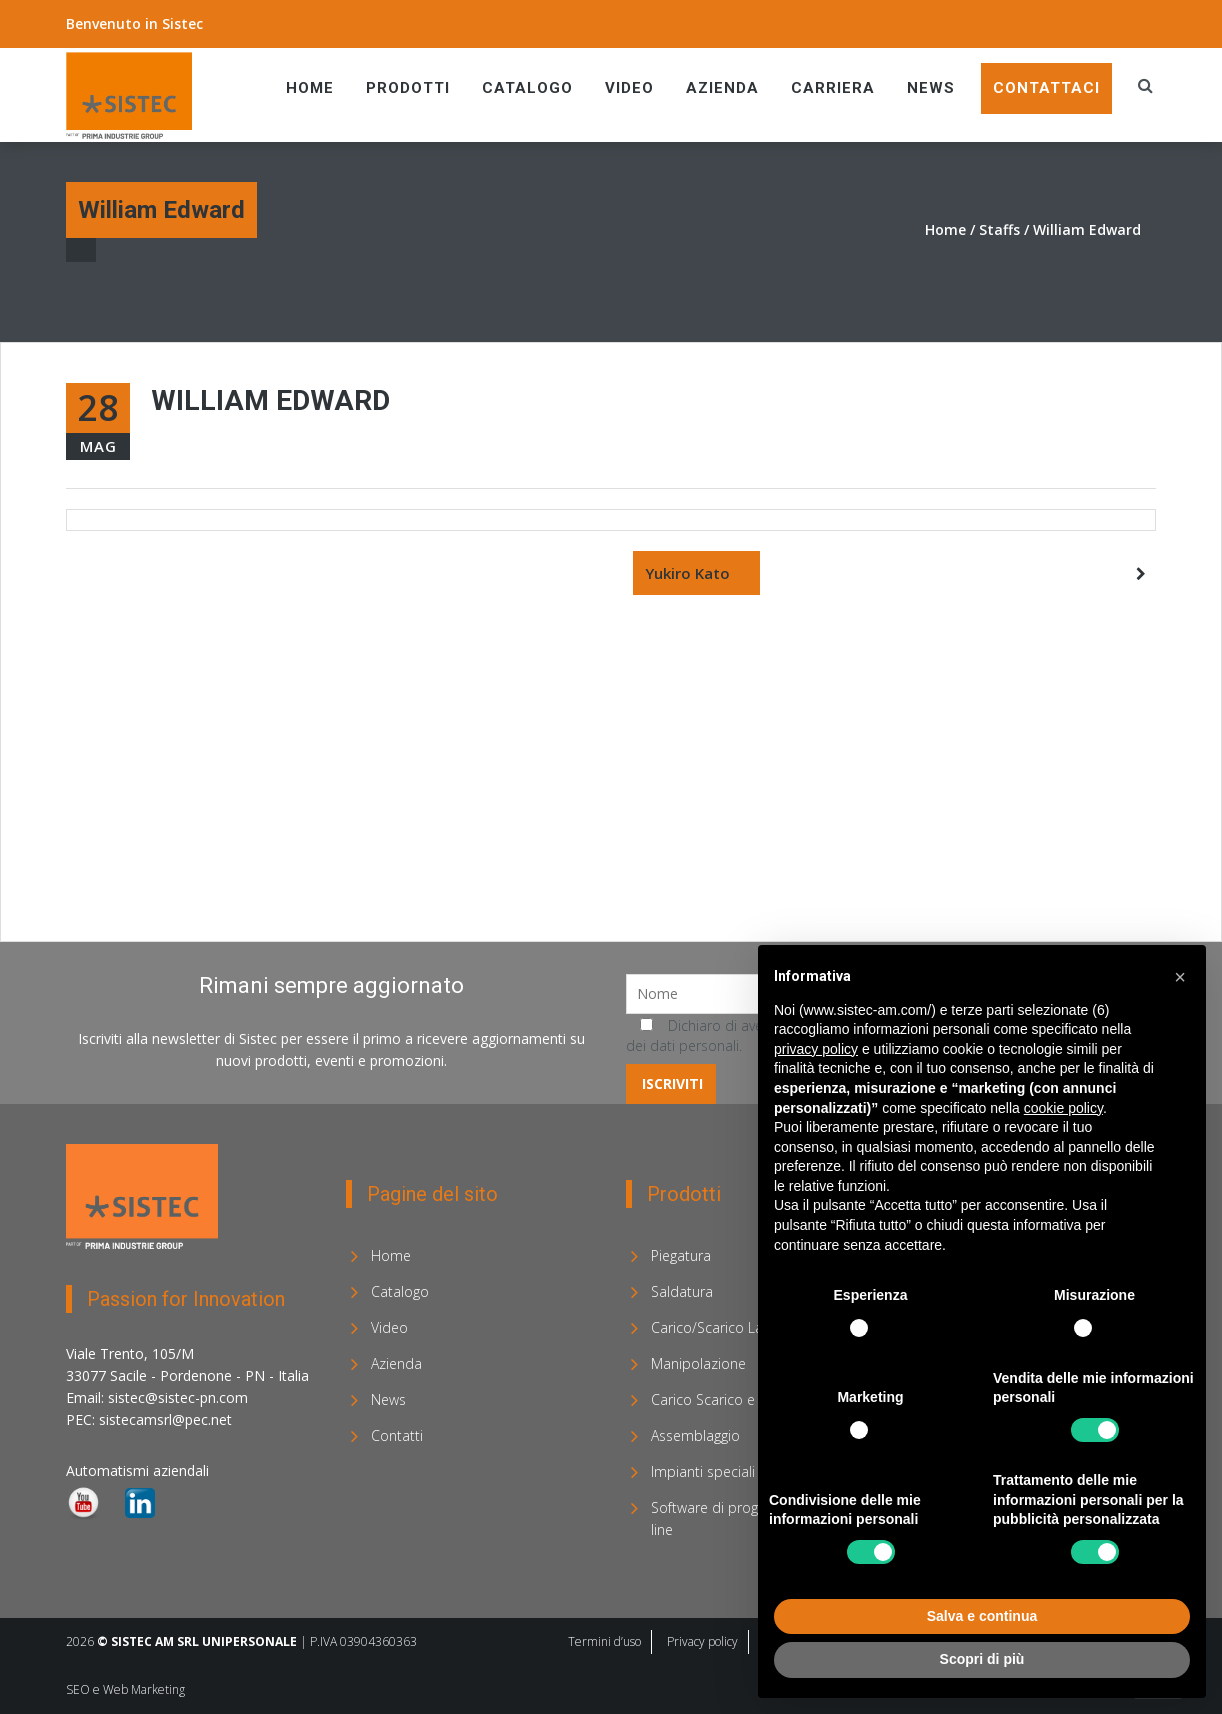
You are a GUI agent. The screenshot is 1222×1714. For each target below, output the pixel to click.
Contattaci (1046, 88)
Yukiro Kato (687, 573)
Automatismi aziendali (137, 1470)
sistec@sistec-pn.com (178, 1397)
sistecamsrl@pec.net (165, 1419)
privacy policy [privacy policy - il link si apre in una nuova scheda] (816, 1049)
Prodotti (408, 88)
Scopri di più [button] (982, 1659)
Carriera (833, 88)
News (931, 88)
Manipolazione (698, 1363)
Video (629, 88)
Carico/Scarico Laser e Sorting (747, 1327)
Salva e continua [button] (982, 1616)
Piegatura (681, 1255)
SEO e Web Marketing (125, 1689)
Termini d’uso (604, 1641)
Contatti (397, 1435)
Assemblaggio (695, 1435)
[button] (1180, 977)
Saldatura (682, 1291)
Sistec (182, 23)
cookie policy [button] (1063, 1108)
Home (310, 88)
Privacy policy (702, 1641)
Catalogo (527, 88)
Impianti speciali (703, 1471)
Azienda (722, 88)
